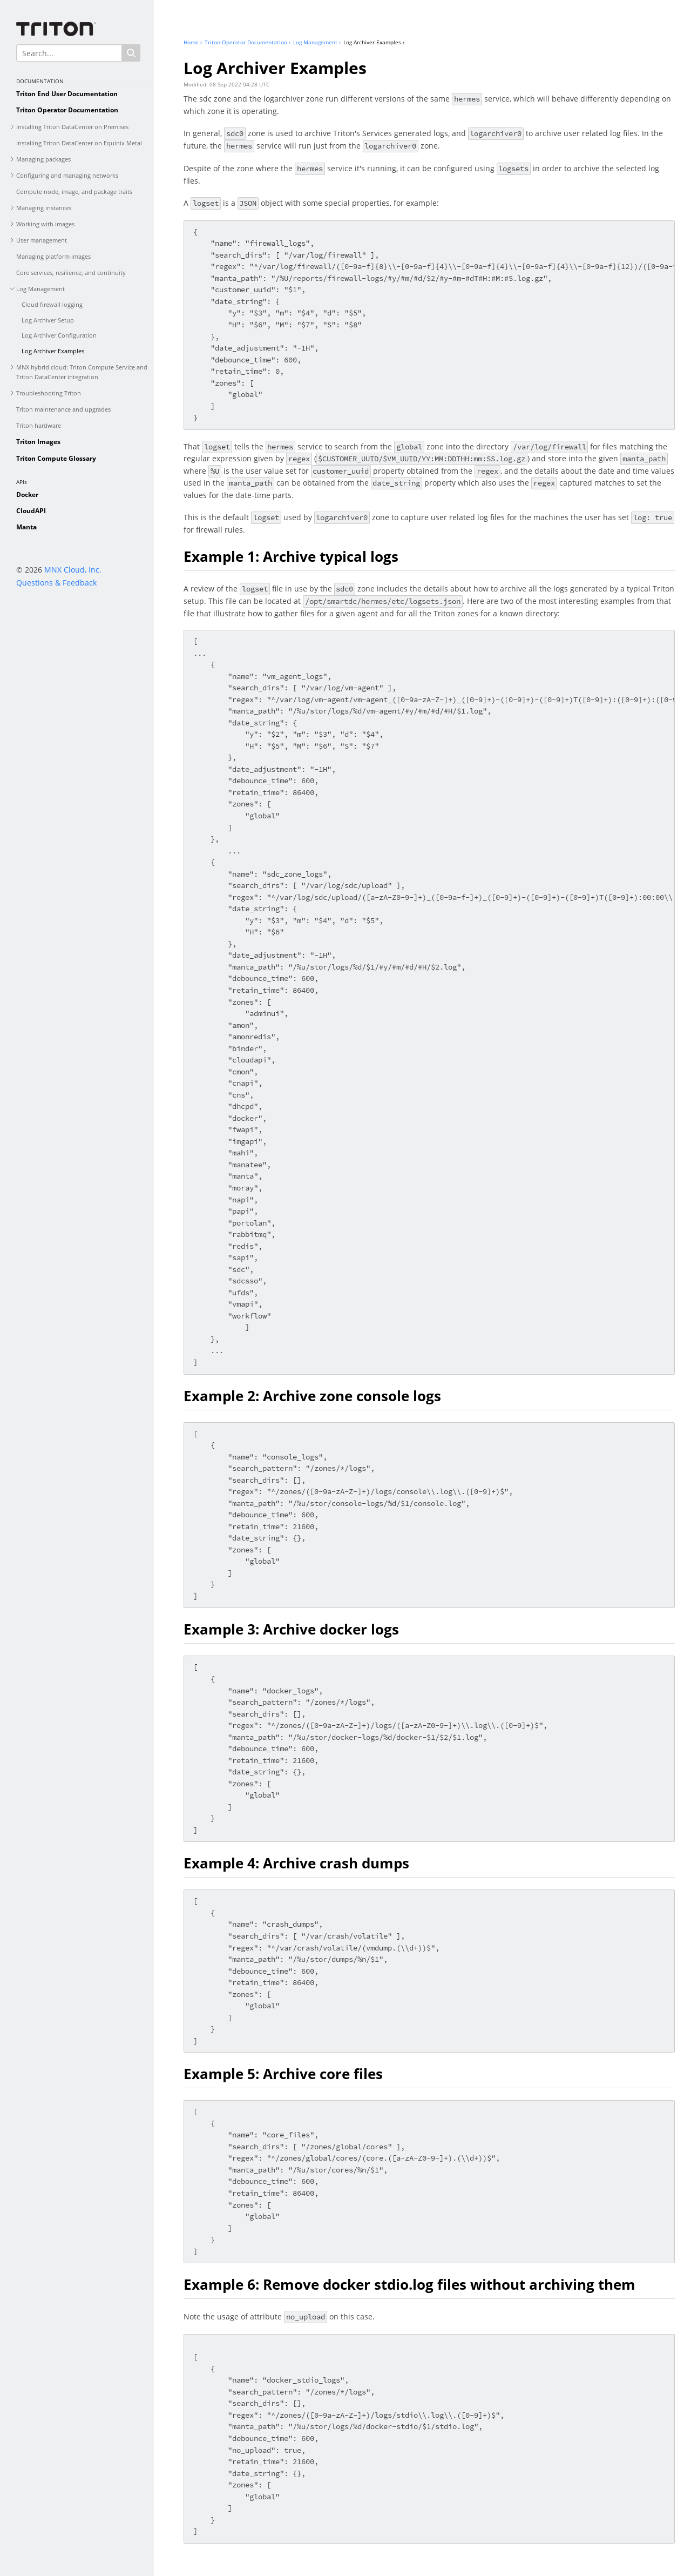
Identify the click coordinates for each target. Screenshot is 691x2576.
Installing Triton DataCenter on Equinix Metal (79, 143)
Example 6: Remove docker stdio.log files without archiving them (409, 2284)
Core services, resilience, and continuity (71, 272)
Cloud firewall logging (52, 304)
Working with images (45, 224)
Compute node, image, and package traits (74, 191)
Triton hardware (38, 425)
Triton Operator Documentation (67, 110)
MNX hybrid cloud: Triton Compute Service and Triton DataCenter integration (81, 372)
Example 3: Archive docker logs (291, 1629)
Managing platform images (53, 256)
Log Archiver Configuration (59, 335)
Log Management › (317, 42)
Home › (193, 42)
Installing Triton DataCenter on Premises (72, 127)
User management (41, 240)
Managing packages (43, 159)
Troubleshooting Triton (48, 393)
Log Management (40, 289)
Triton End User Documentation (67, 93)
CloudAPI (31, 510)
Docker (27, 494)
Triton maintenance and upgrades (63, 409)
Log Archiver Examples (53, 351)
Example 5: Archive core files (283, 2073)
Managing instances (43, 208)
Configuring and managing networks (67, 175)
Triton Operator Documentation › (247, 42)
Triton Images (38, 441)
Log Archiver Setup (48, 320)
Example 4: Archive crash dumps (296, 1863)
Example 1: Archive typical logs (291, 556)
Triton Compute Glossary (56, 458)
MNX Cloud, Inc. (72, 569)
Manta (26, 527)
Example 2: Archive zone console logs (312, 1395)
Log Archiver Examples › (373, 42)
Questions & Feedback (56, 582)
